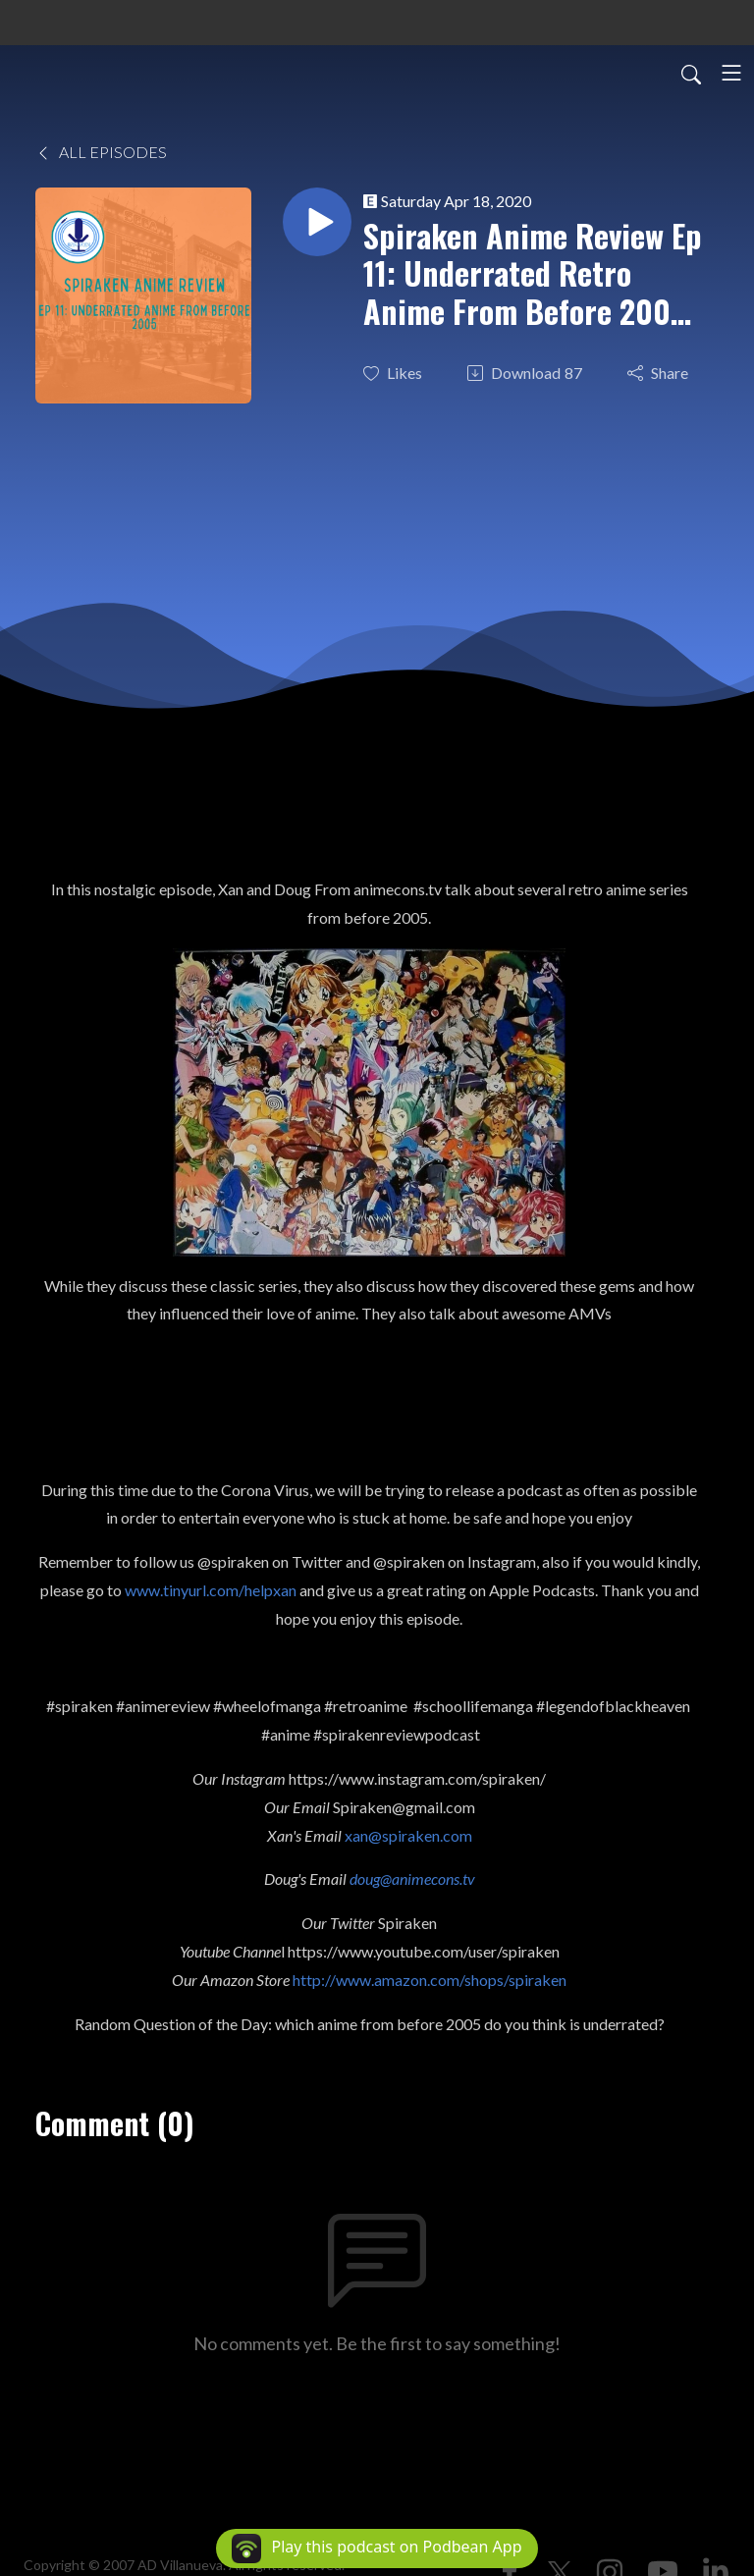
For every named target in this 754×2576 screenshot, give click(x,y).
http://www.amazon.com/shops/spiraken (429, 1979)
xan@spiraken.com (408, 1835)
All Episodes (101, 151)
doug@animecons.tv (412, 1878)
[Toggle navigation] (731, 72)
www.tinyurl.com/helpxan (210, 1590)
